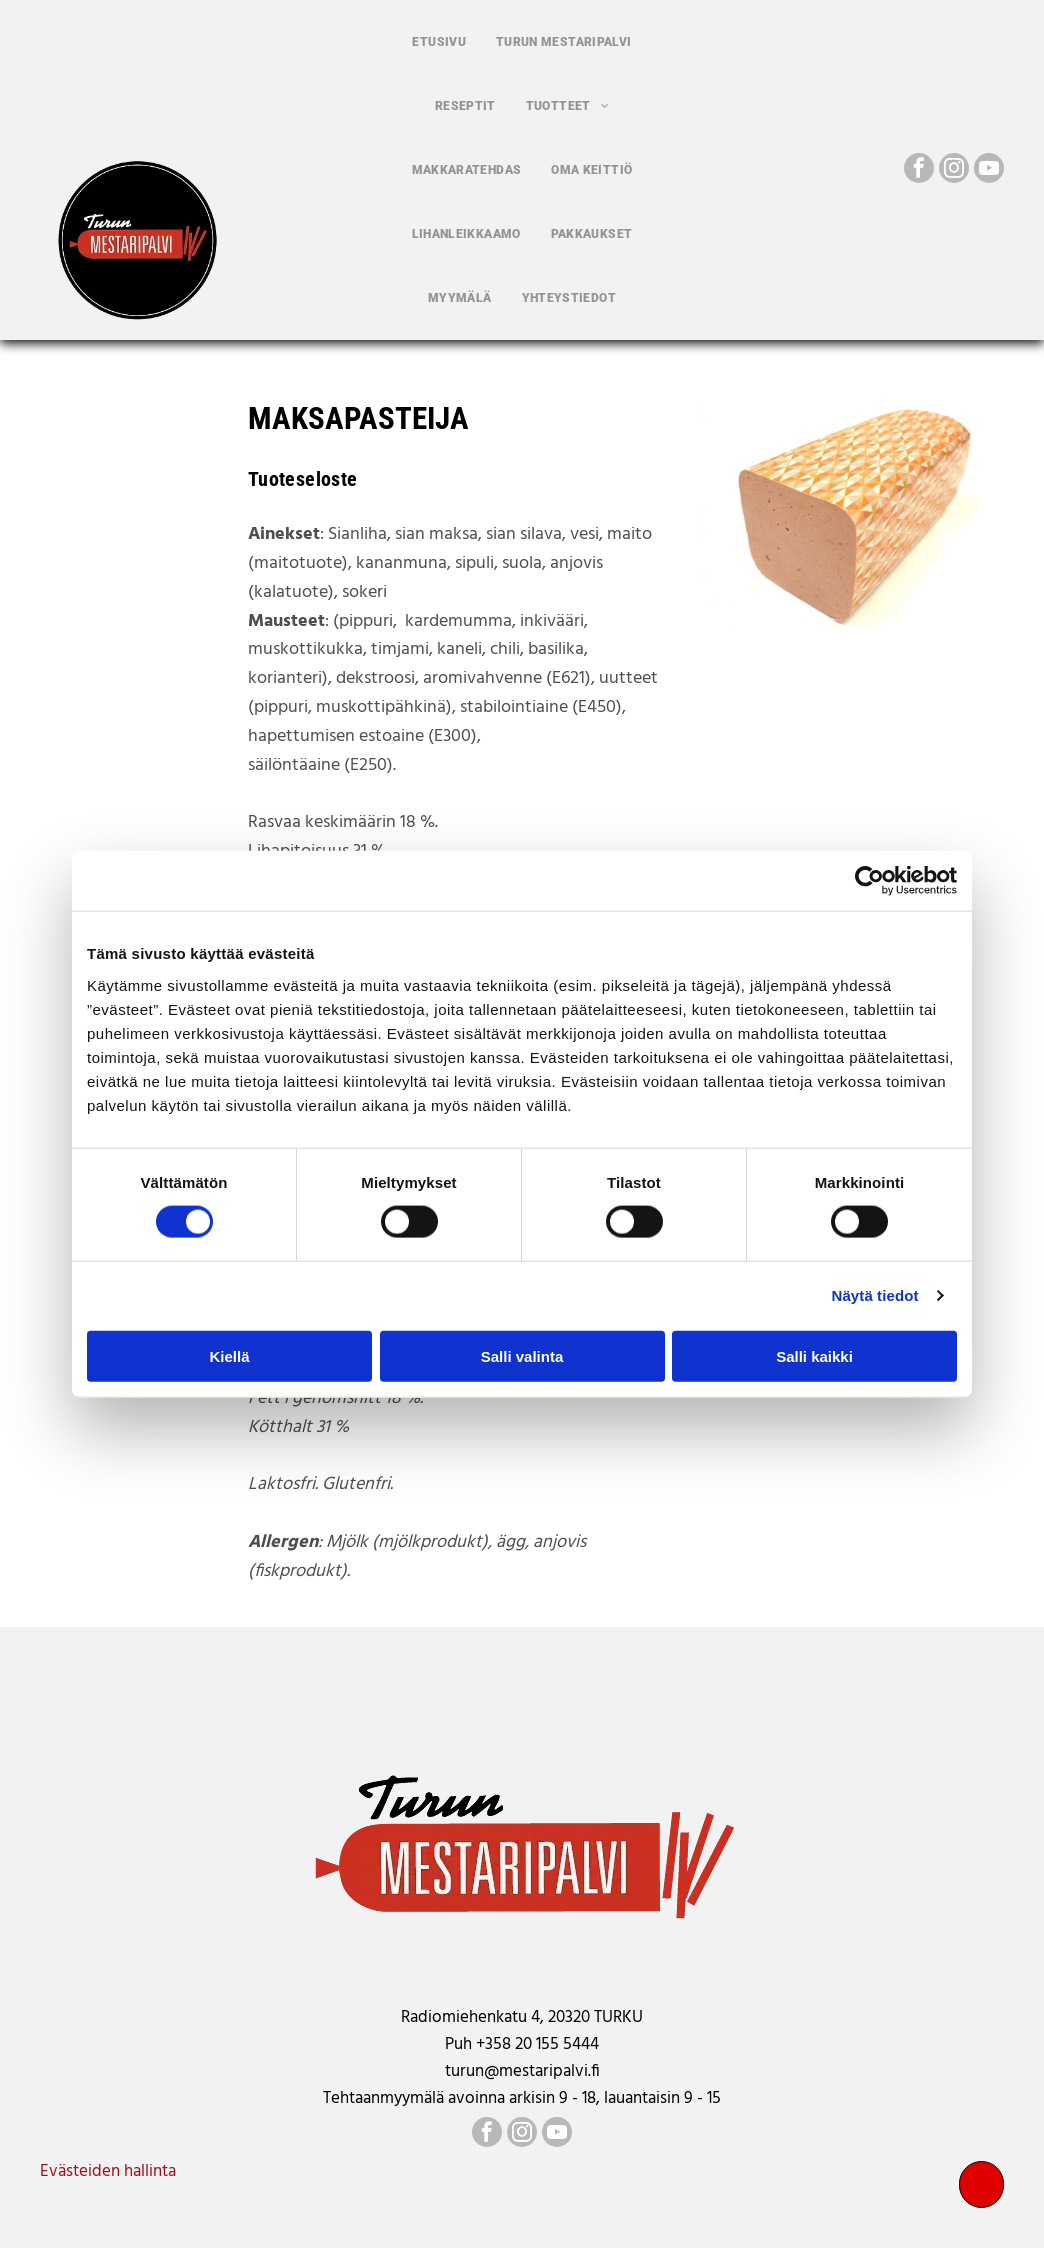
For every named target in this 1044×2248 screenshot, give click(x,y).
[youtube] (989, 170)
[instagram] (954, 170)
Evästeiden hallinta (108, 2171)
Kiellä (229, 1355)
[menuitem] (439, 42)
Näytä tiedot (875, 1295)
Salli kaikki (814, 1355)
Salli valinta (522, 1355)
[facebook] (919, 170)
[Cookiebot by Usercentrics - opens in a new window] (869, 881)
